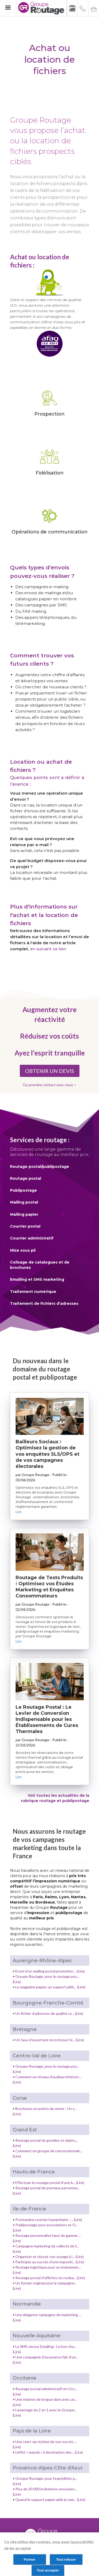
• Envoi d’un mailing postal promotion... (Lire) (49, 1971)
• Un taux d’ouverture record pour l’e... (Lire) (48, 2040)
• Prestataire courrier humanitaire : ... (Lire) (47, 2219)
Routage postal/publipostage (39, 1166)
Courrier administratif (32, 1238)
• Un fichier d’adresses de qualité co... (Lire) (48, 2013)
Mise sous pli (23, 1250)
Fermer (29, 2559)
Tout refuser (66, 2559)
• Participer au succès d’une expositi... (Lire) (48, 2262)
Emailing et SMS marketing (37, 1279)
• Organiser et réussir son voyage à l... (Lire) (48, 2256)
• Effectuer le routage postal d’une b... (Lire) (48, 2182)
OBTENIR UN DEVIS (49, 1071)
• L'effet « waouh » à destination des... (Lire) (48, 2452)
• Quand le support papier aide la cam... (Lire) (49, 2499)
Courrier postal (25, 1226)
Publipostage (23, 1190)
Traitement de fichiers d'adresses (44, 1303)
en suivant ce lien (48, 948)
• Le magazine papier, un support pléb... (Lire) (49, 1987)
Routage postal (25, 1178)
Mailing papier (24, 1214)
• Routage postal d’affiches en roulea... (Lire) (49, 2277)
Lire (19, 1511)
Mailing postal (24, 1202)
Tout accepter (48, 2570)
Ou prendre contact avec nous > (49, 1084)
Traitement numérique (33, 1291)
